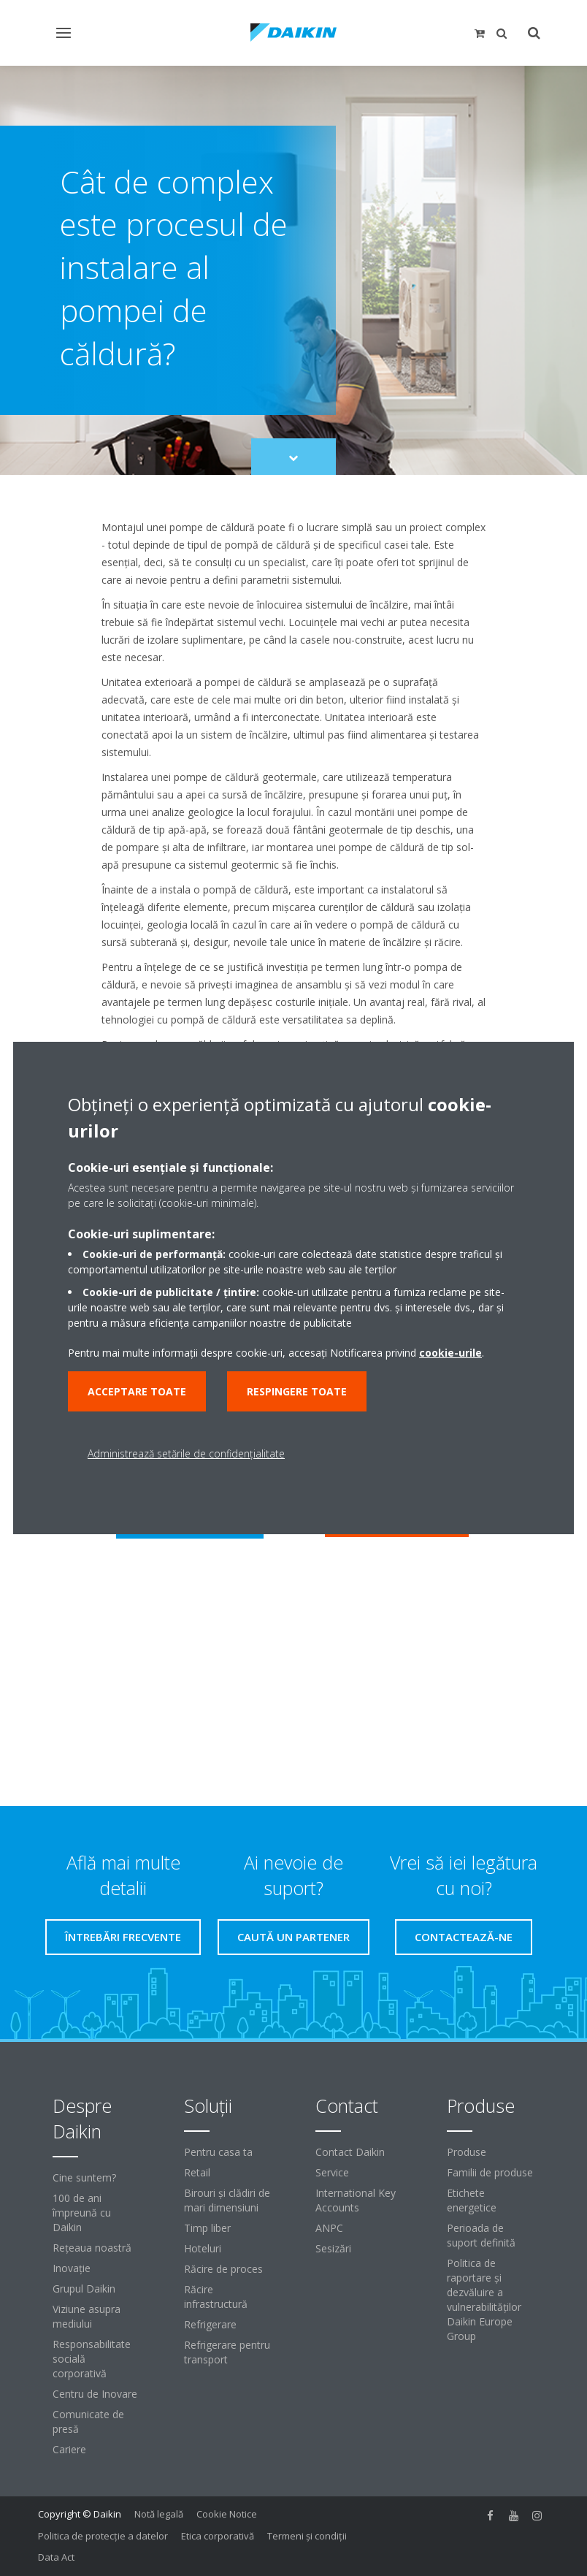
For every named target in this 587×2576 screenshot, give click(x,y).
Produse (466, 2152)
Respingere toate (297, 1391)
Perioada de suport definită (481, 2235)
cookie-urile (450, 1353)
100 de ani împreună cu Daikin (82, 2212)
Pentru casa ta (218, 2152)
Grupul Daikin (84, 2288)
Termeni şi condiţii (307, 2535)
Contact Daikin (350, 2152)
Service (332, 2172)
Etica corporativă (217, 2535)
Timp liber (207, 2228)
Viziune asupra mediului (86, 2316)
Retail (197, 2172)
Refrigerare (210, 2324)
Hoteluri (202, 2248)
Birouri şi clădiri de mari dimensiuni (227, 2200)
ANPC (329, 2228)
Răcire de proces (223, 2269)
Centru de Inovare (95, 2394)
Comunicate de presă (88, 2421)
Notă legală (158, 2513)
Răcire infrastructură (216, 2296)
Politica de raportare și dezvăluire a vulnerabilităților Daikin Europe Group (484, 2299)
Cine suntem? (84, 2177)
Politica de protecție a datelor (103, 2535)
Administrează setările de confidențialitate (186, 1453)
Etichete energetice (471, 2200)
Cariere (69, 2449)
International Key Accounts (355, 2200)
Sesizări (333, 2248)
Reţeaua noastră (92, 2248)
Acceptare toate (137, 1391)
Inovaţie (72, 2268)
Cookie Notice (226, 2513)
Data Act (56, 2557)
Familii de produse (490, 2172)
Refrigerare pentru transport (227, 2352)
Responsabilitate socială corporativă (92, 2358)
